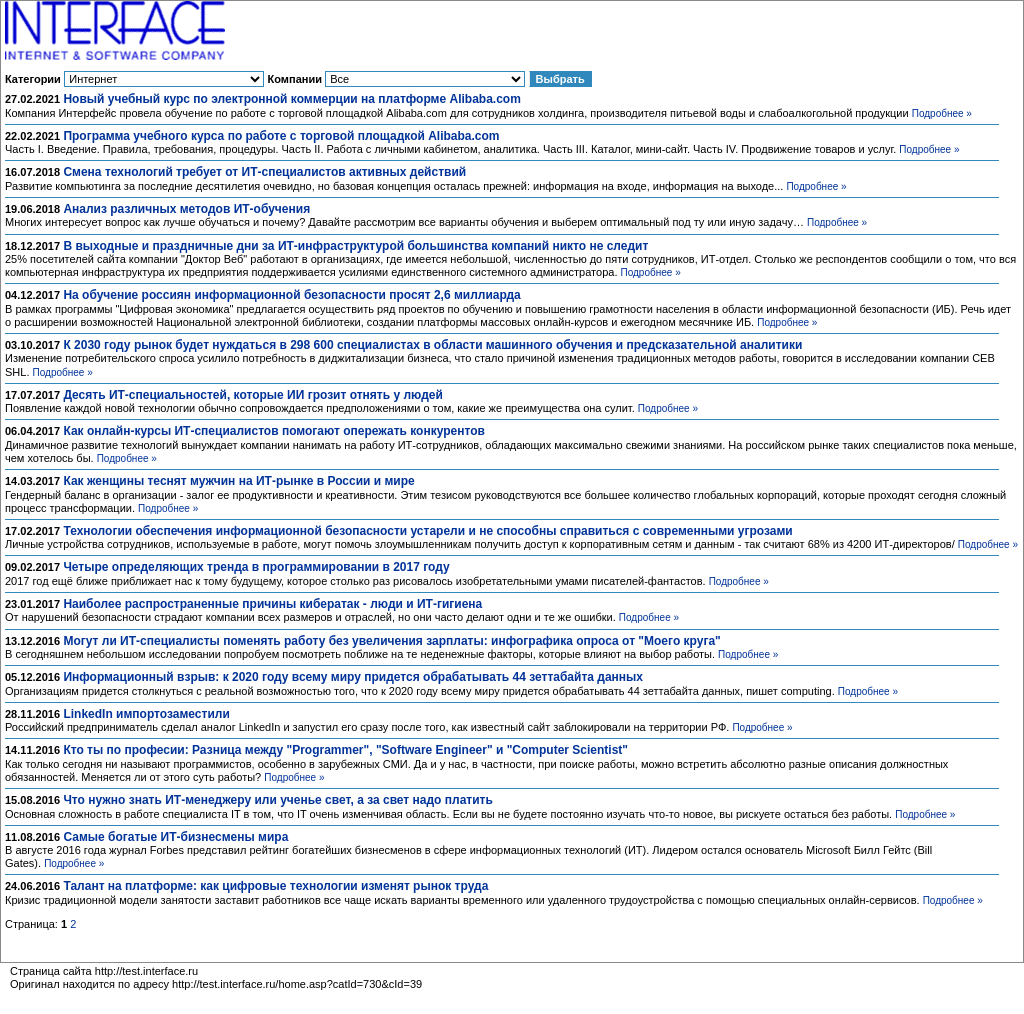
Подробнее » (942, 113)
